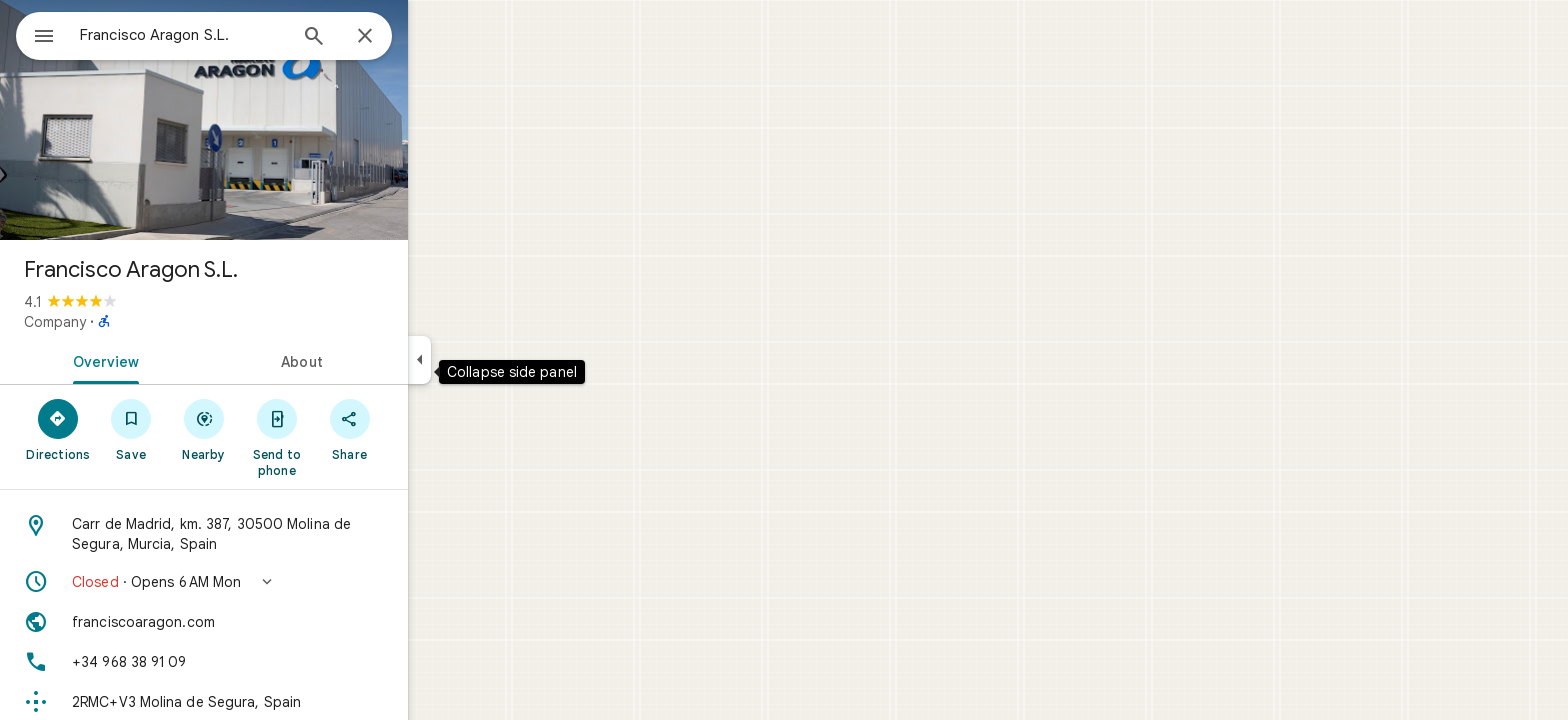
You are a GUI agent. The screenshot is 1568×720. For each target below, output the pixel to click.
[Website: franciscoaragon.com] (276, 622)
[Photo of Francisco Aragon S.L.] (276, 120)
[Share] (421, 429)
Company (127, 322)
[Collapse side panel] (491, 360)
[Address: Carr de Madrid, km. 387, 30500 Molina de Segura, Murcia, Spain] (276, 534)
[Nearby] (276, 429)
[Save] (203, 429)
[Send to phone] (348, 437)
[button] (276, 582)
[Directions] (130, 429)
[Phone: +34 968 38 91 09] (276, 662)
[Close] (437, 37)
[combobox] (235, 35)
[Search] (386, 38)
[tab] (174, 360)
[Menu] (36, 34)
